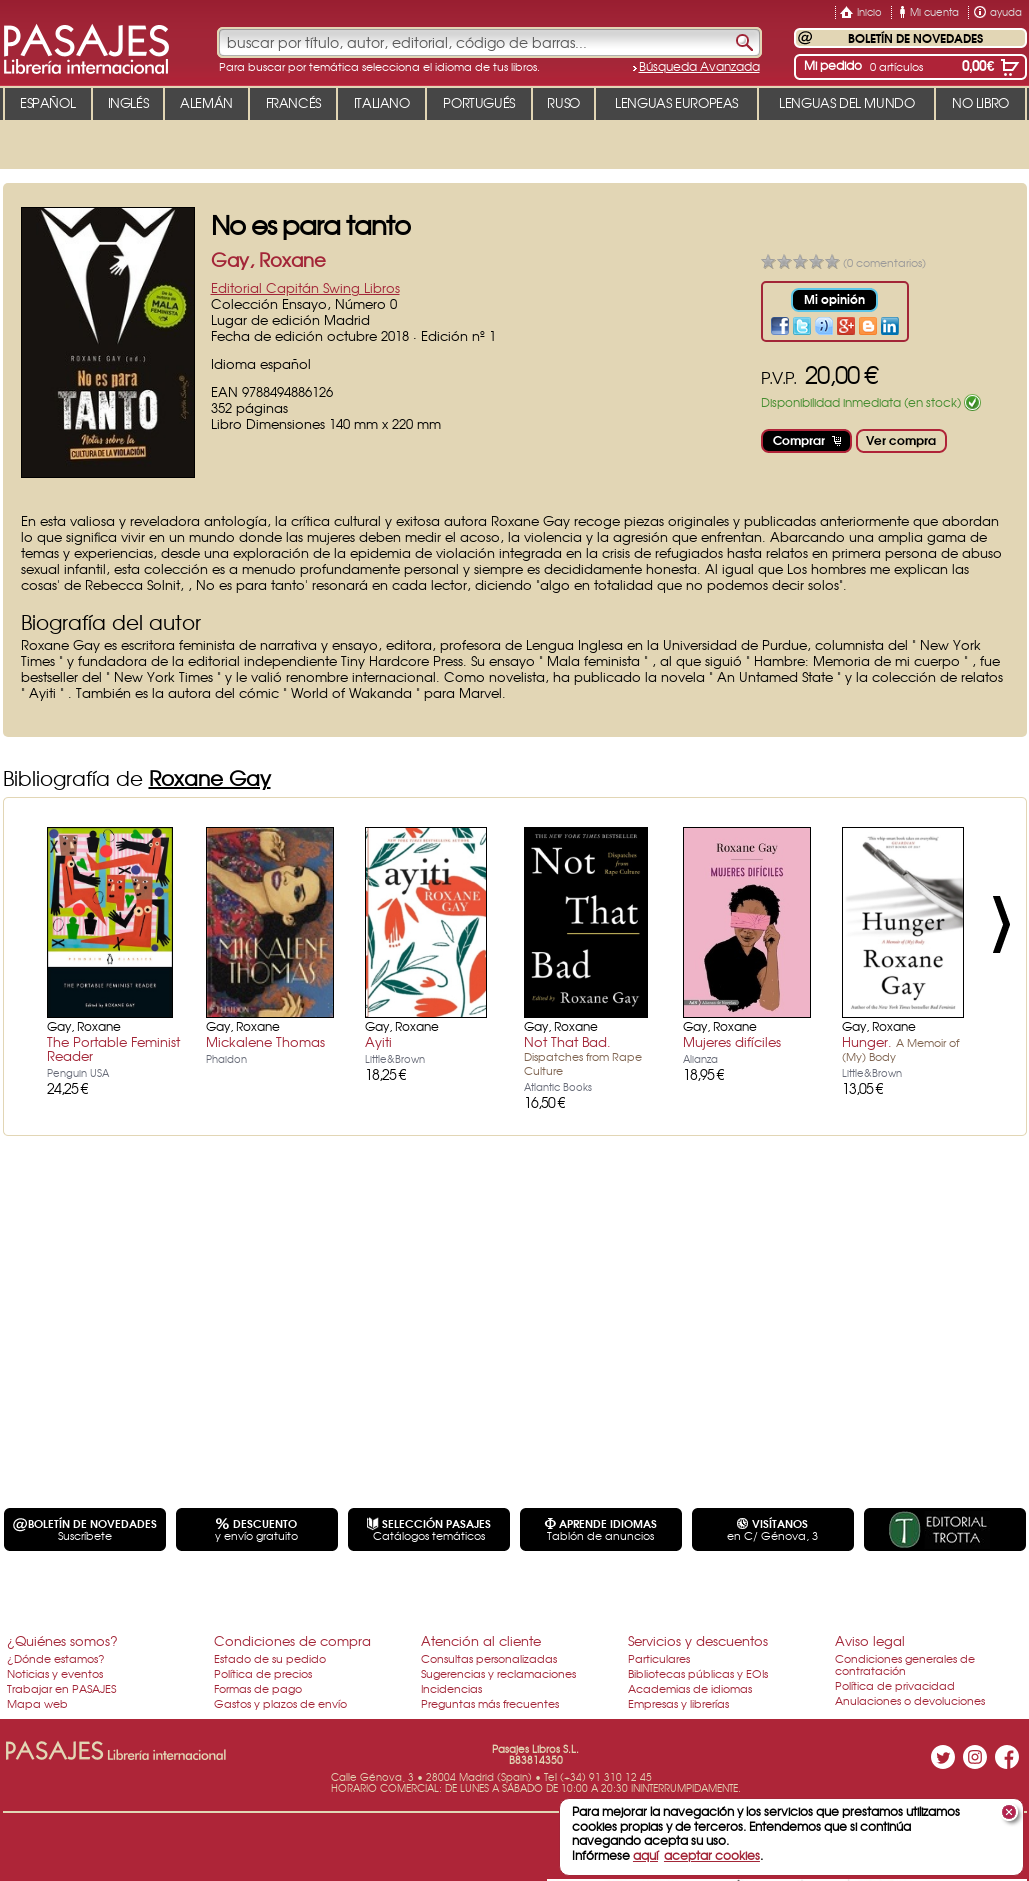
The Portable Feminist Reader (113, 1048)
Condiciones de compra (292, 1640)
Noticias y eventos (55, 1673)
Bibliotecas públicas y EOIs (698, 1673)
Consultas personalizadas (489, 1658)
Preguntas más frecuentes (490, 1703)
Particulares (659, 1658)
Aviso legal (870, 1640)
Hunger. (900, 1048)
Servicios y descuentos (698, 1640)
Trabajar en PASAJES (61, 1688)
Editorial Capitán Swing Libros (305, 287)
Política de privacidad (895, 1685)
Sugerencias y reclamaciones (498, 1673)
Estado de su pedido (270, 1658)
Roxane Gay (210, 777)
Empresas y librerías (678, 1703)
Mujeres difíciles (732, 1041)
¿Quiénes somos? (62, 1640)
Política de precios (263, 1673)
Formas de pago (258, 1688)
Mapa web (37, 1703)
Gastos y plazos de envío (280, 1703)
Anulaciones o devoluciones (910, 1700)
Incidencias (451, 1688)
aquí (645, 1855)
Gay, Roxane (268, 259)
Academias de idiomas (690, 1688)
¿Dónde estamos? (56, 1658)
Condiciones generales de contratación (905, 1664)
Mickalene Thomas (265, 1041)
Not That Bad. (583, 1055)
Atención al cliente (481, 1640)
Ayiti (378, 1041)
